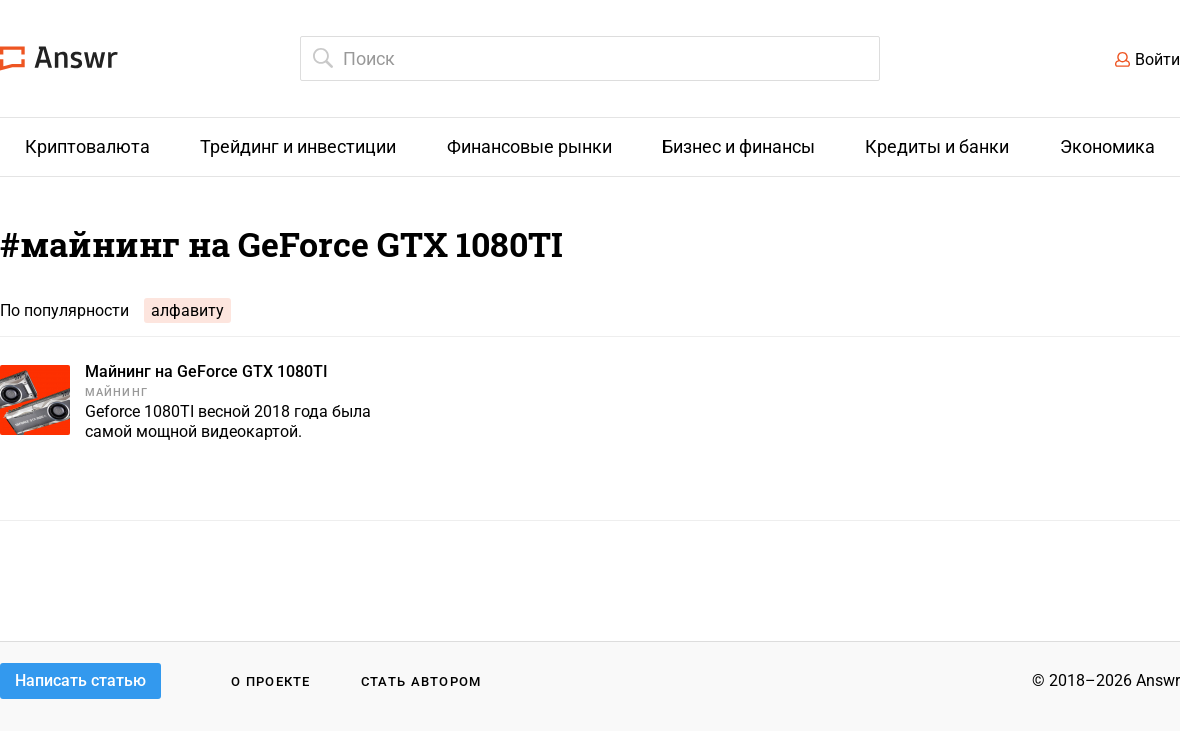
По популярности (64, 310)
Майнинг (116, 392)
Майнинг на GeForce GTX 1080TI (206, 371)
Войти (1157, 59)
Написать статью (80, 680)
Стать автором (421, 681)
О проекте (271, 681)
